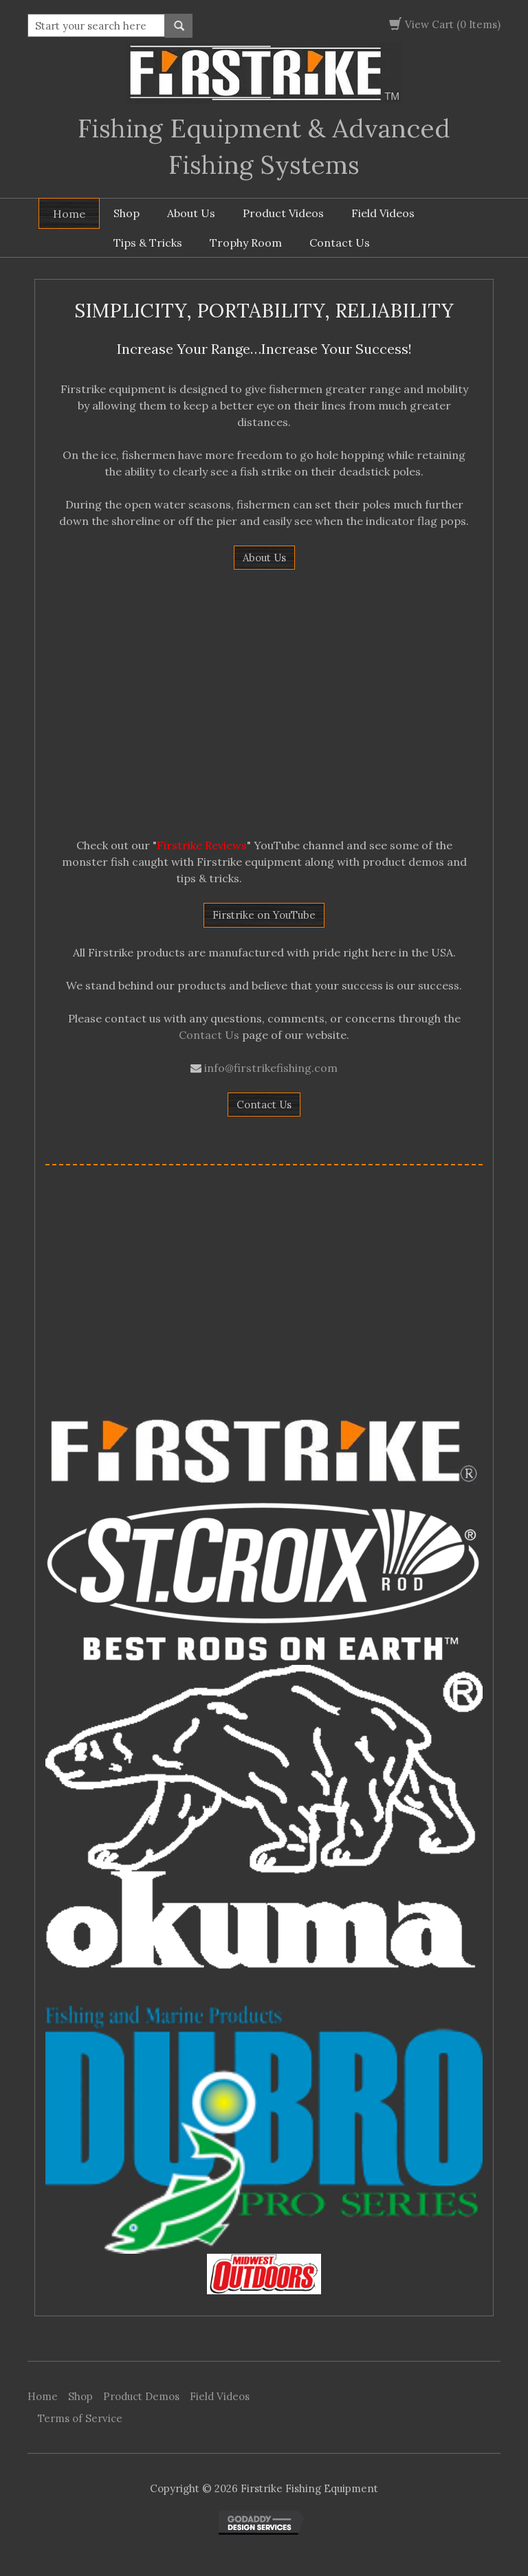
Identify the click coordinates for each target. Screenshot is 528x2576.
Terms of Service (80, 2418)
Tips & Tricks (147, 242)
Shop (126, 213)
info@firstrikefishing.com (271, 1068)
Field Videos (383, 213)
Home (69, 214)
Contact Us (339, 242)
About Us (191, 213)
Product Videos (283, 213)
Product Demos (141, 2396)
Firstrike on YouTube (264, 914)
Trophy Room (246, 242)
